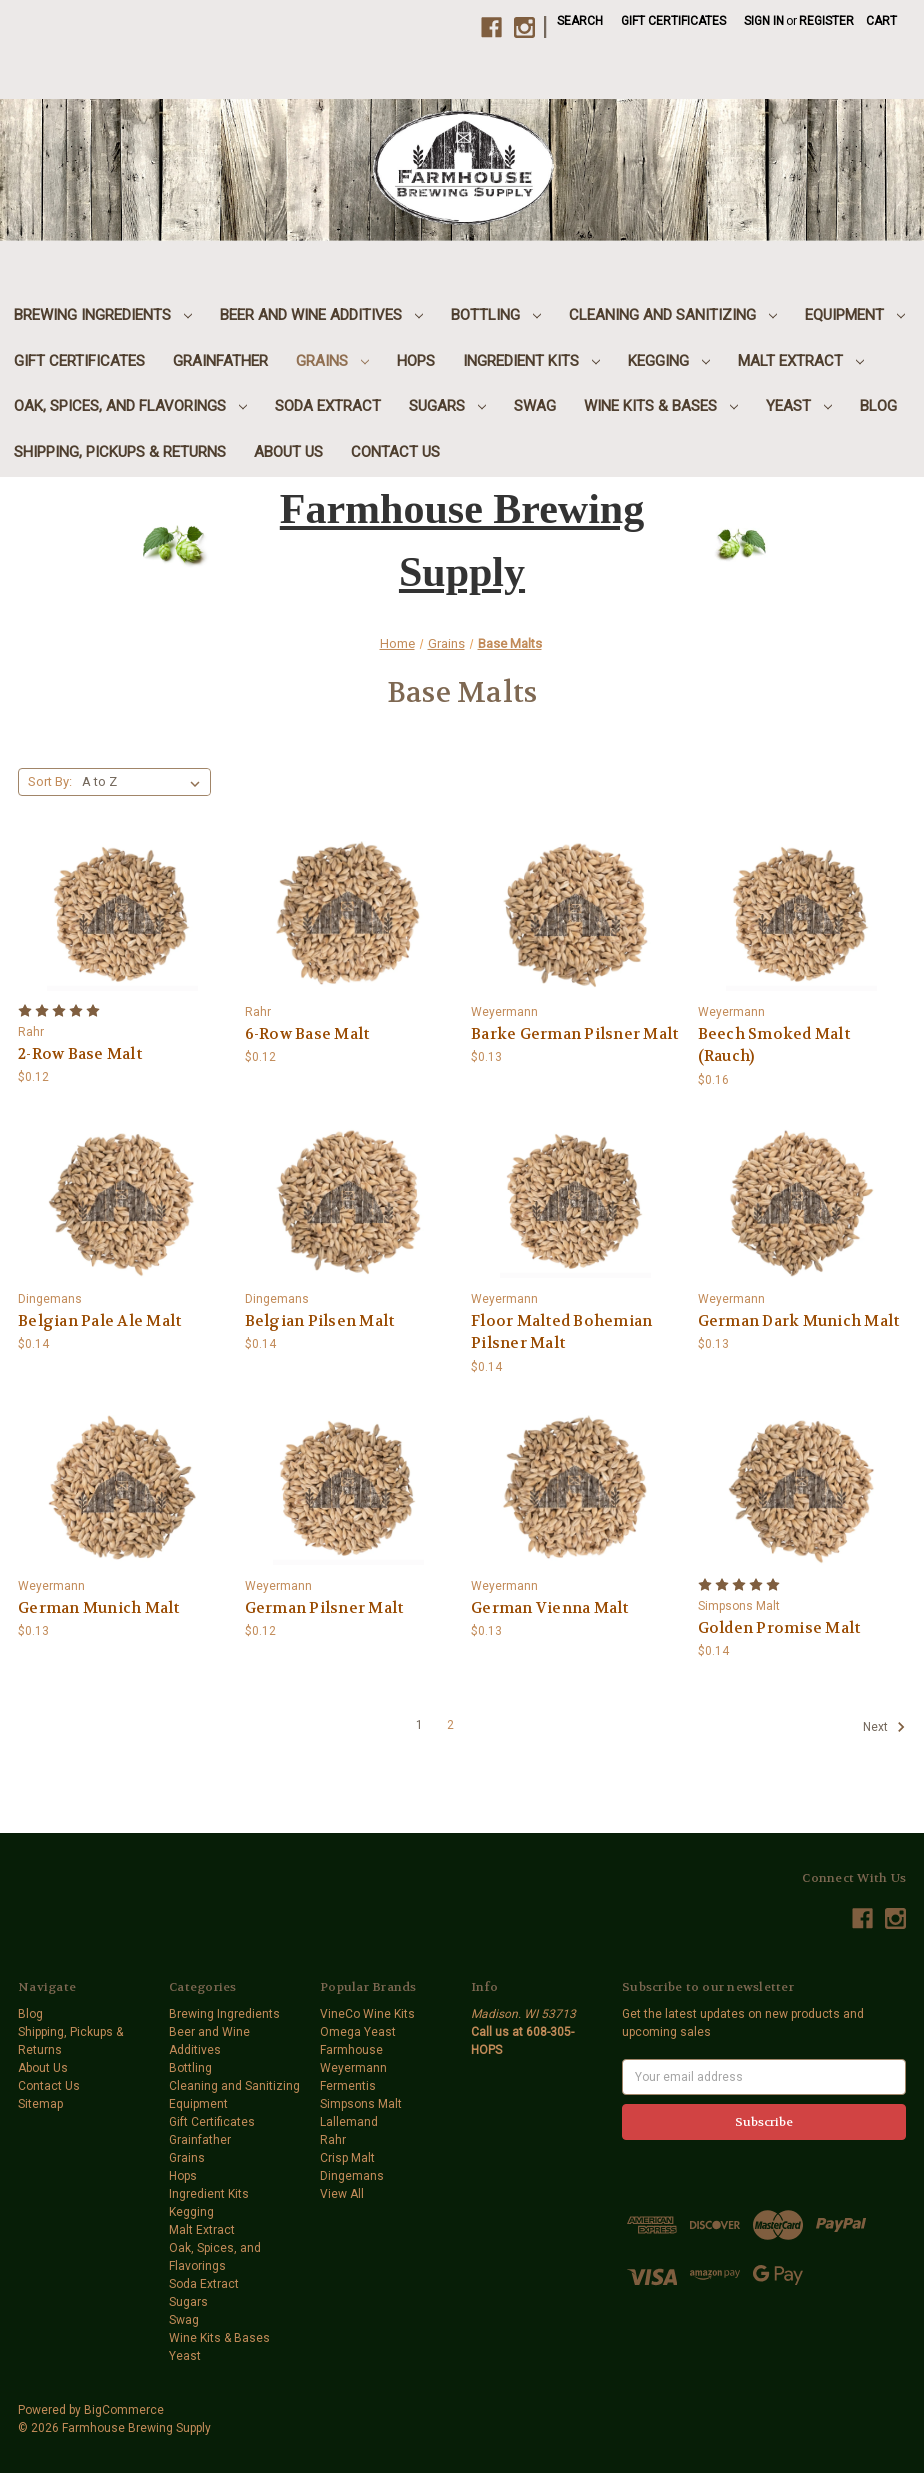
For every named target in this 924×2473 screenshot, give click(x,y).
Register (826, 21)
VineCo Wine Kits (367, 2014)
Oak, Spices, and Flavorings (130, 406)
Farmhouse (351, 2050)
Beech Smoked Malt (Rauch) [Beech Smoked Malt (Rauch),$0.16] (774, 1045)
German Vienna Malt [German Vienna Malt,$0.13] (550, 1608)
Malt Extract (801, 361)
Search (580, 21)
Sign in (764, 21)
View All (342, 2194)
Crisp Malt (347, 2158)
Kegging (669, 361)
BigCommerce (124, 2410)
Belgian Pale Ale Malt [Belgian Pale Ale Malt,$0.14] (99, 1321)
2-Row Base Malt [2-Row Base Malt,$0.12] (80, 1054)
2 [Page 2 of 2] (450, 1725)
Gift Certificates (673, 21)
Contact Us (395, 452)
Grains (332, 361)
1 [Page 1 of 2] (419, 1725)
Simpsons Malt (361, 2104)
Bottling (496, 315)
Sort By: (50, 781)
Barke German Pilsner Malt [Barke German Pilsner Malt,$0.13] (574, 1034)
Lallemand (349, 2122)
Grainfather (220, 361)
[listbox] (145, 782)
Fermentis (348, 2086)
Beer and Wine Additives (321, 315)
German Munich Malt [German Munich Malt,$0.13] (99, 1608)
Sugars (447, 406)
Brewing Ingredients (103, 315)
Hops (416, 361)
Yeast (799, 406)
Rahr (333, 2140)
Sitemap (40, 2104)
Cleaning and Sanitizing (673, 315)
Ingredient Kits (531, 361)
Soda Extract (328, 406)
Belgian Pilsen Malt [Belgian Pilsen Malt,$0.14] (320, 1321)
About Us (288, 452)
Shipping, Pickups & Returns (120, 452)
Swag (535, 406)
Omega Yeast (358, 2032)
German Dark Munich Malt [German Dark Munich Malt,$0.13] (799, 1321)
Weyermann (353, 2068)
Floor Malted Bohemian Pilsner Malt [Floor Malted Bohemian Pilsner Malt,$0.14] (561, 1332)
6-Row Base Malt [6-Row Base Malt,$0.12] (307, 1034)
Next (884, 1727)
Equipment (855, 315)
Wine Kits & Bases (661, 406)
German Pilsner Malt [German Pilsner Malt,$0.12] (324, 1608)
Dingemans (352, 2176)
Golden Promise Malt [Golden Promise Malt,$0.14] (779, 1628)
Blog (878, 406)
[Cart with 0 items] (881, 21)
